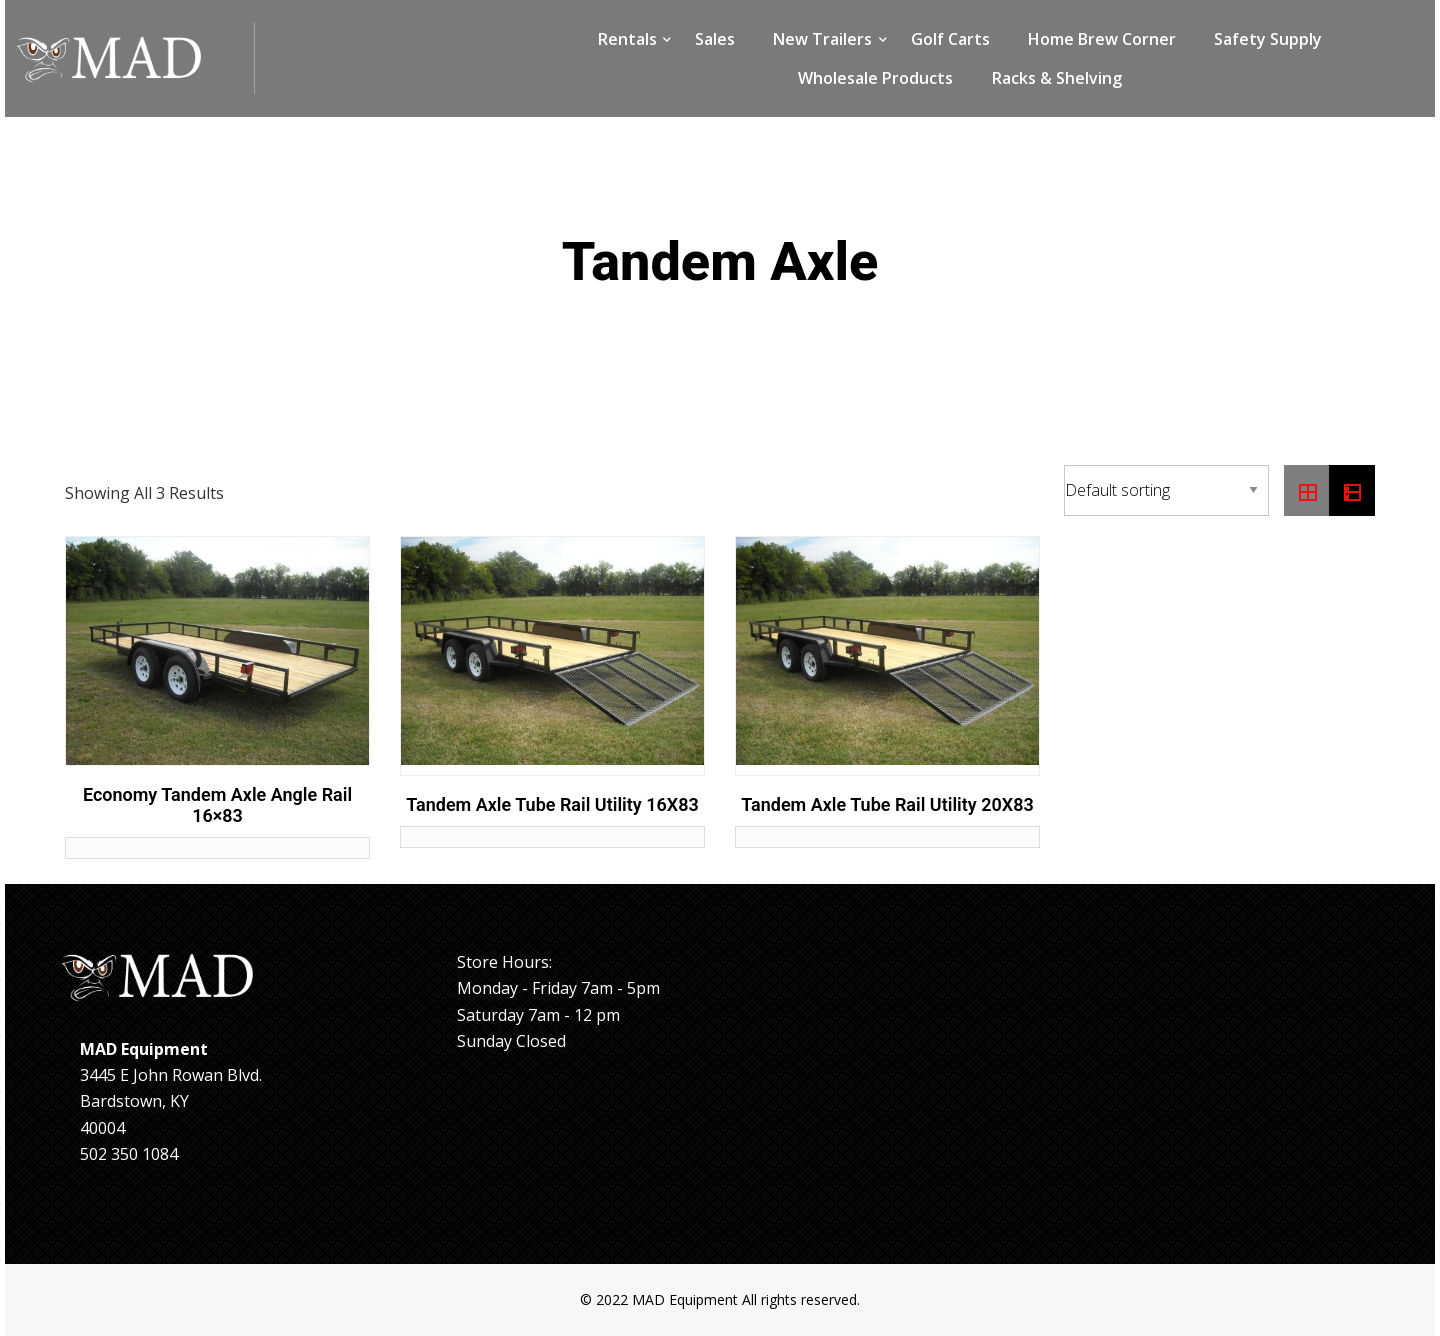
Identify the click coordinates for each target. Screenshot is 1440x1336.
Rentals (627, 39)
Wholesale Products (875, 78)
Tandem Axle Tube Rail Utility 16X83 (552, 804)
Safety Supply (1268, 39)
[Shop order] (1166, 490)
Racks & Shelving (1057, 78)
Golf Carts (950, 39)
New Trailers (822, 39)
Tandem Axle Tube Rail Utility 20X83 (887, 804)
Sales (715, 39)
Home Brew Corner (1102, 39)
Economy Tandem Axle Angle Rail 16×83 (217, 805)
